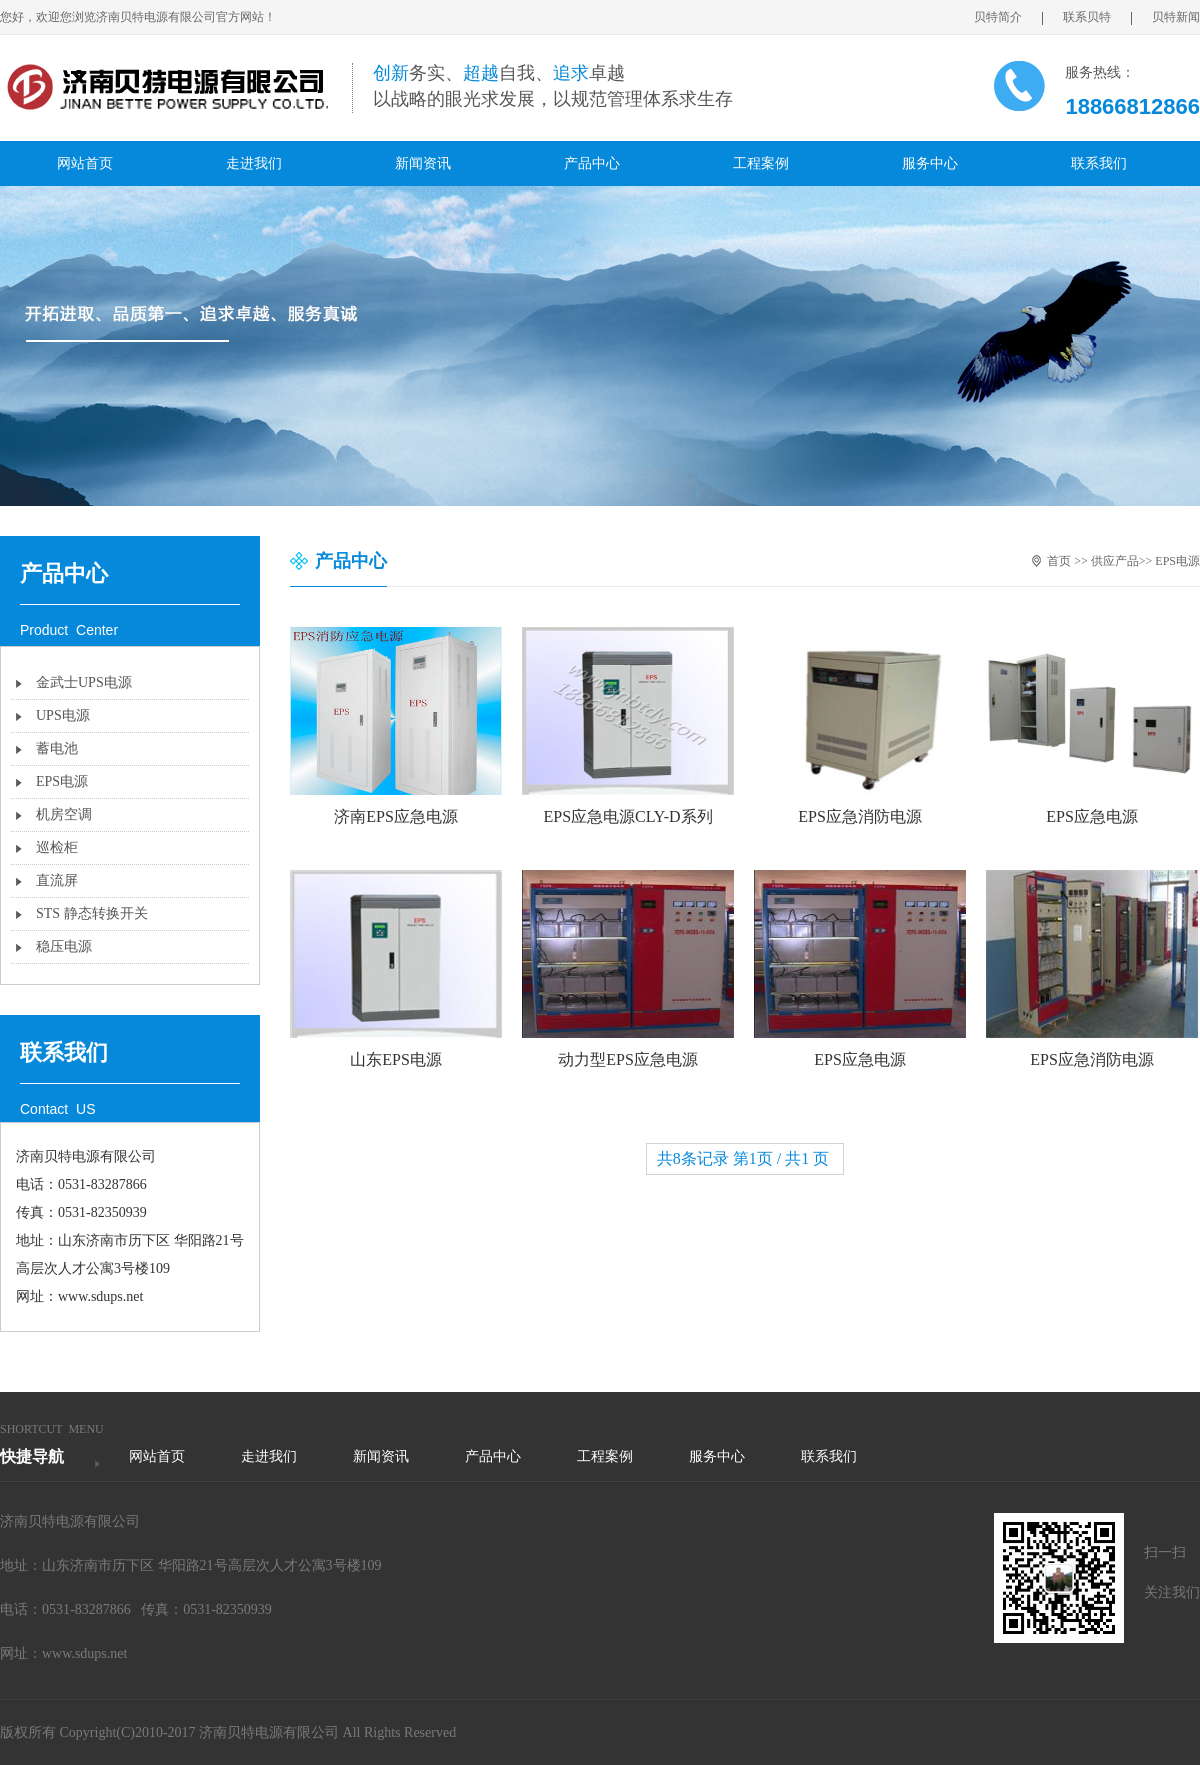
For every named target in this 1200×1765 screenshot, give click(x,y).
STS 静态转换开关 (92, 913)
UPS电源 (63, 715)
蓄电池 (57, 748)
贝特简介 (1008, 17)
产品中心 (592, 163)
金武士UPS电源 (84, 682)
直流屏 (57, 880)
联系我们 (1099, 163)
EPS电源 (62, 781)
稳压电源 (64, 946)
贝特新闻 (1176, 17)
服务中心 (930, 163)
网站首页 (85, 163)
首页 (1059, 561)
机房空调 (64, 814)
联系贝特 (1097, 17)
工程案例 (761, 163)
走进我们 (254, 163)
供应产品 (1115, 561)
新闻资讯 (423, 163)
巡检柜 (57, 847)
